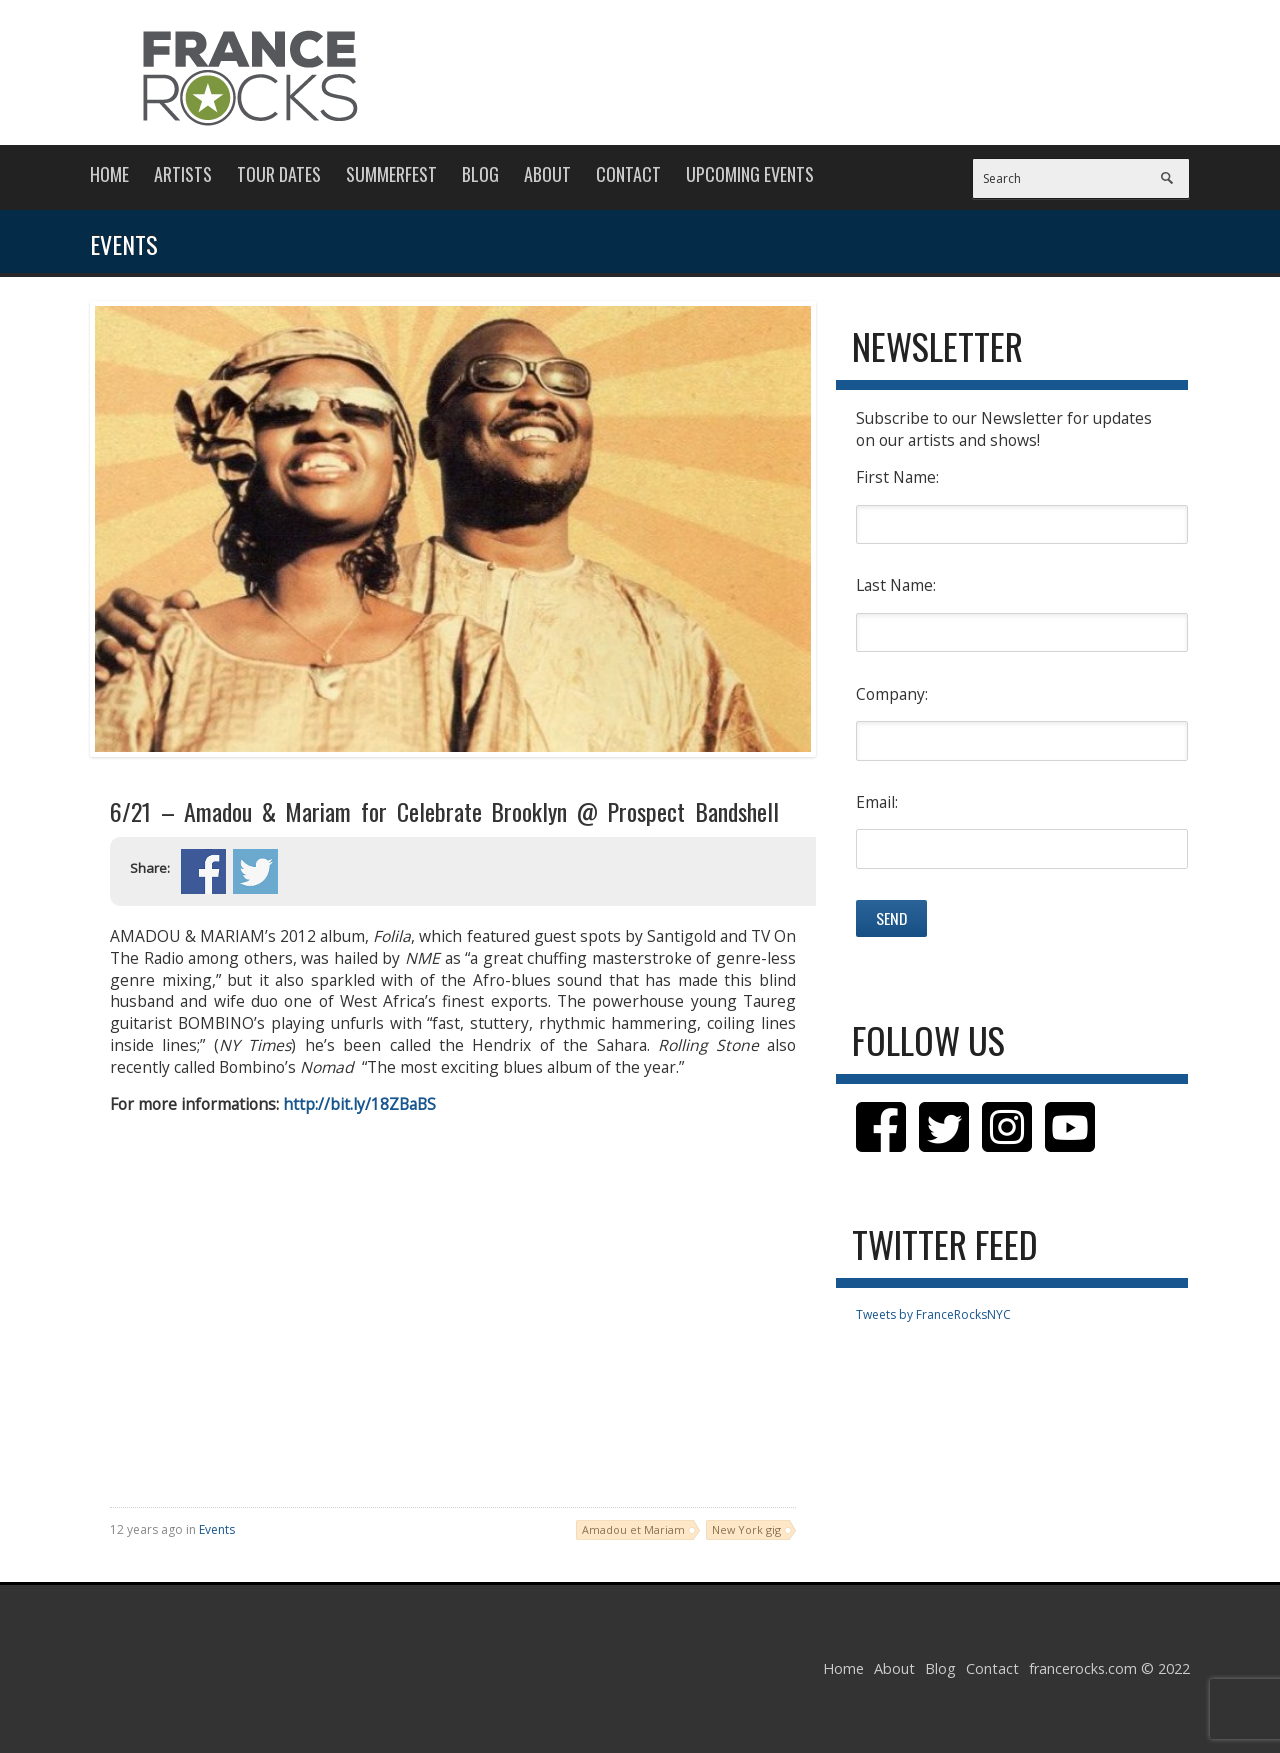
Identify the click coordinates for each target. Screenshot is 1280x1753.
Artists (183, 174)
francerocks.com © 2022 (1109, 1668)
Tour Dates (279, 174)
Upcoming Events (750, 174)
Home (109, 174)
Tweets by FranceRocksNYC (933, 1314)
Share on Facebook (203, 871)
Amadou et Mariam (633, 1529)
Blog (480, 174)
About (547, 174)
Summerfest (391, 174)
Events (217, 1529)
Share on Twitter (255, 871)
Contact (628, 174)
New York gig (746, 1529)
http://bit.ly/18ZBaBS (359, 1104)
